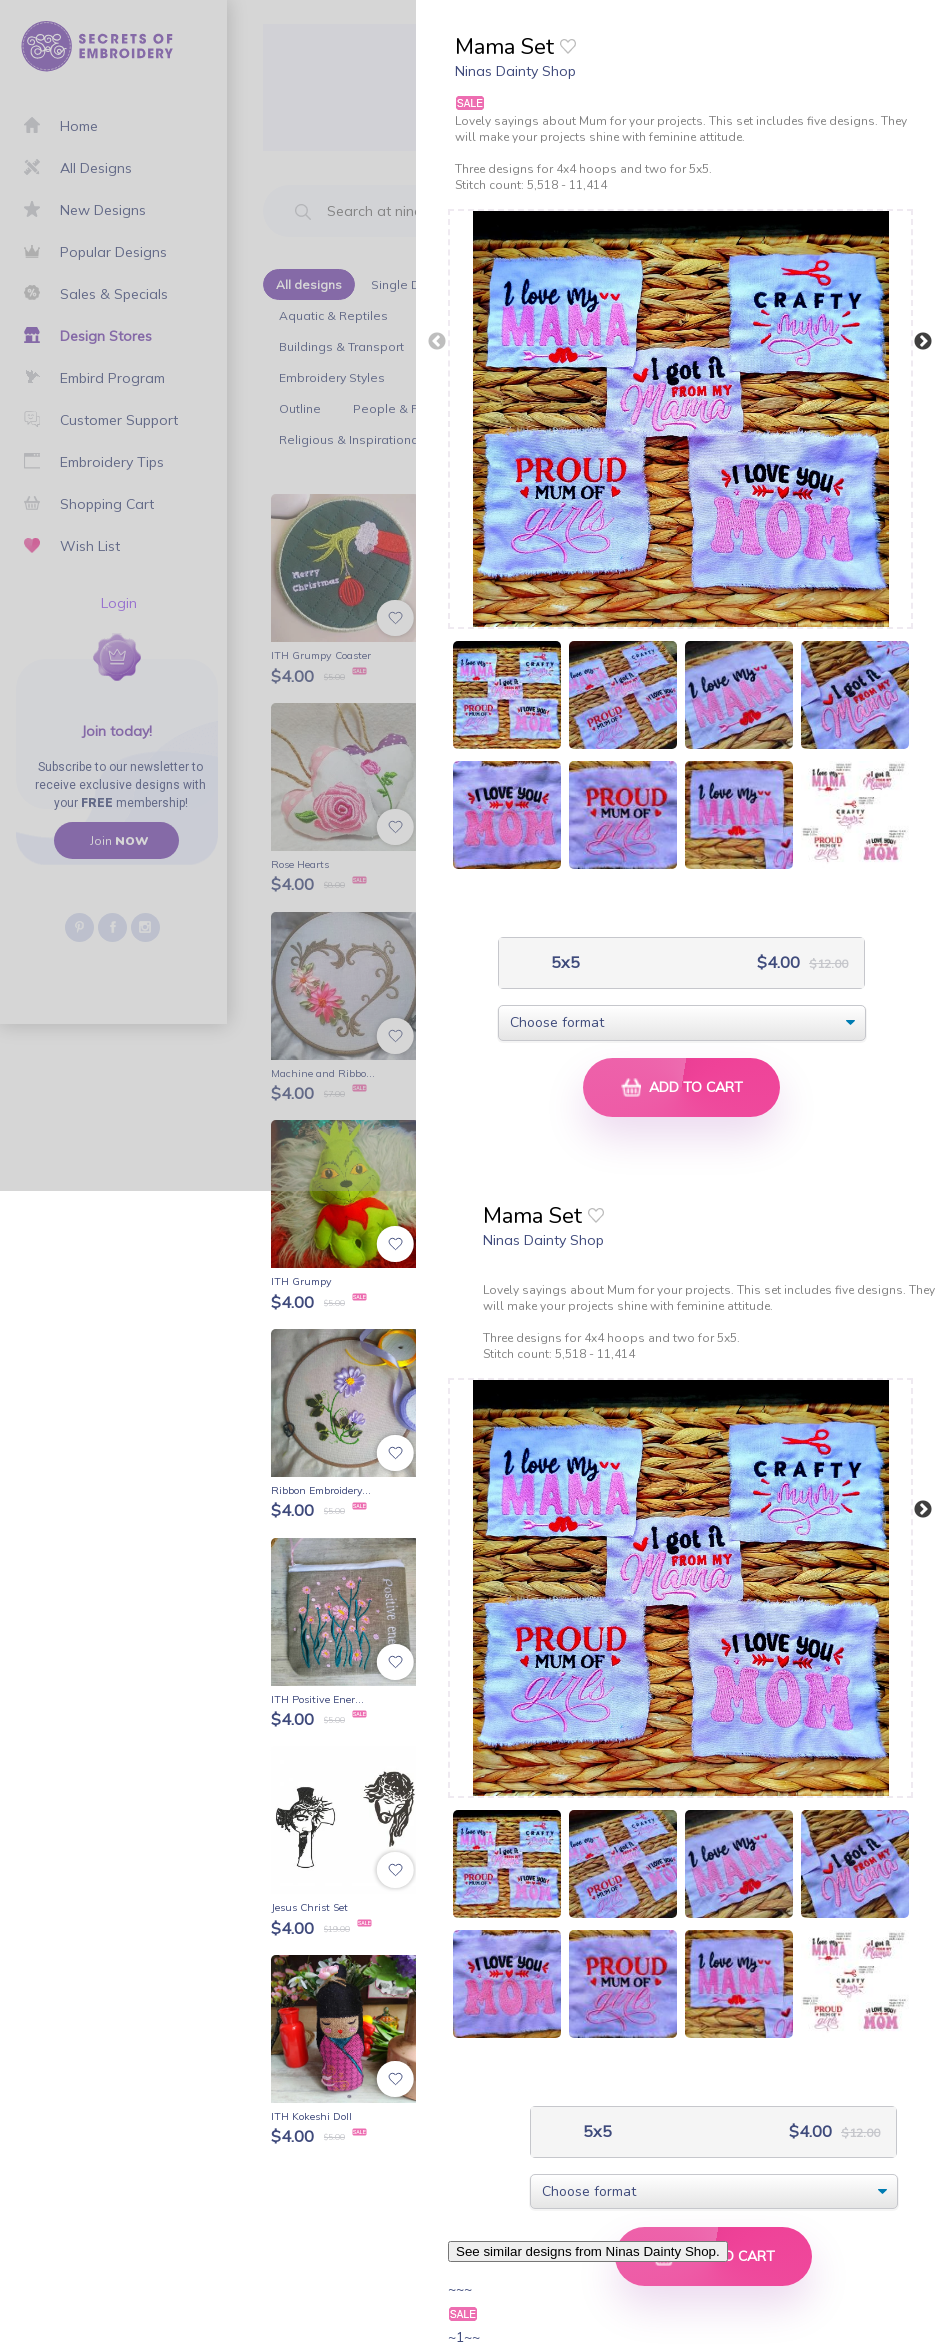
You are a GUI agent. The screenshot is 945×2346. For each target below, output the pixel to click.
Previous (437, 342)
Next (923, 342)
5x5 (563, 962)
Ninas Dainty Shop (515, 71)
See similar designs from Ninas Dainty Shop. (588, 2251)
